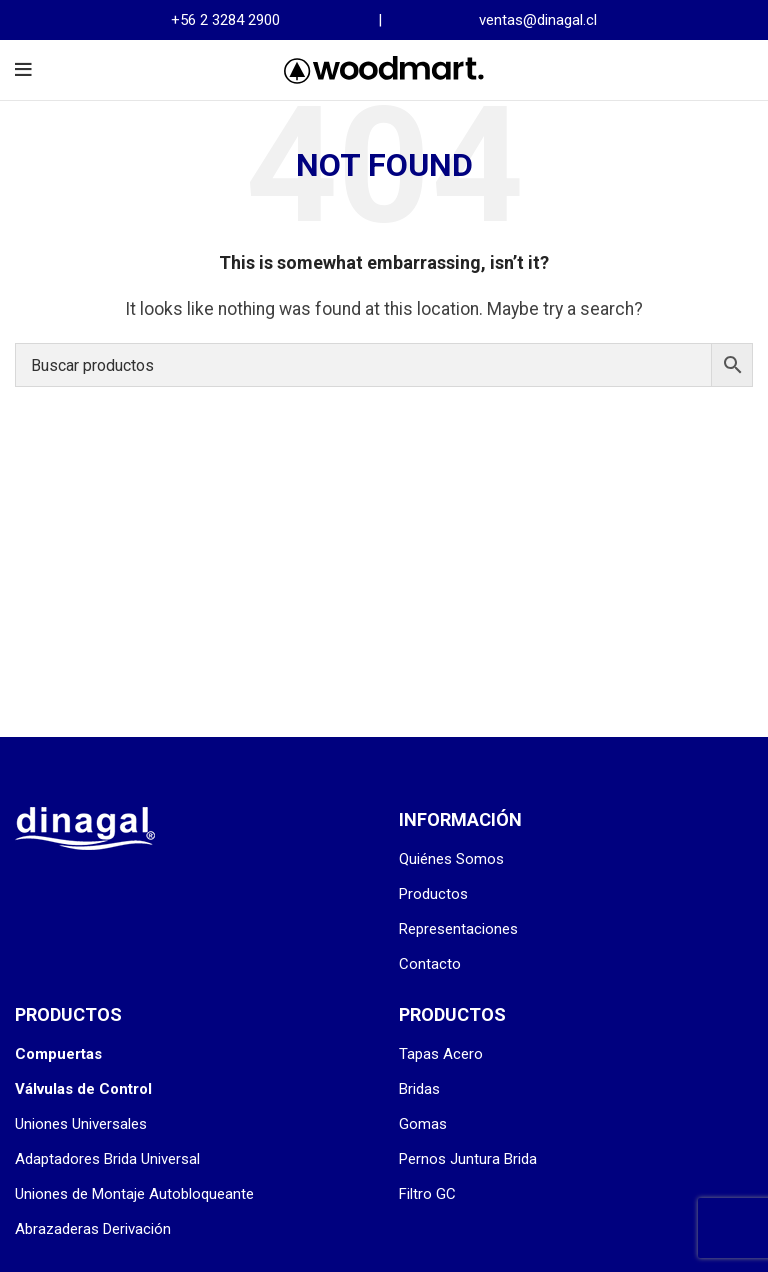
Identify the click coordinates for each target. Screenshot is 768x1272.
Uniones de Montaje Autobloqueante (134, 1194)
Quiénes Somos (451, 859)
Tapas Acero (441, 1054)
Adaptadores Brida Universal (107, 1159)
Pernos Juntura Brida (468, 1159)
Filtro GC (427, 1194)
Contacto (430, 964)
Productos (433, 894)
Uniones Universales (81, 1124)
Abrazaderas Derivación (93, 1229)
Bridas (419, 1089)
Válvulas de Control (83, 1089)
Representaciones (458, 929)
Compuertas (58, 1054)
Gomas (423, 1124)
